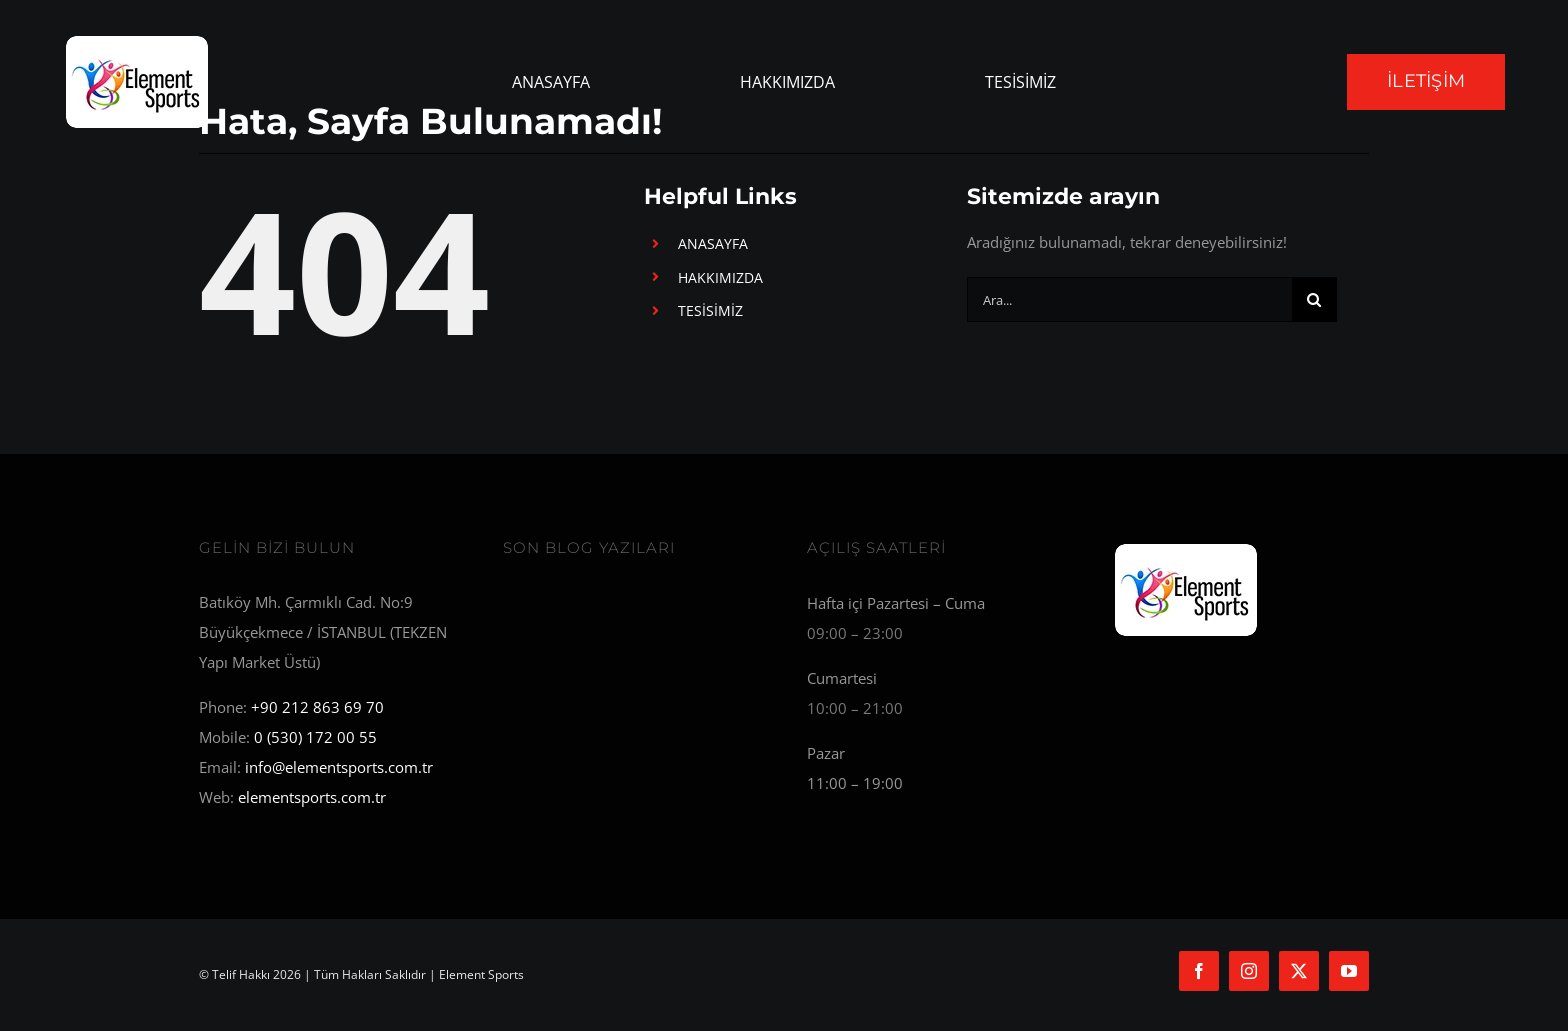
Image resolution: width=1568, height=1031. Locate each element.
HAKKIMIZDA (720, 277)
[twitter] (1299, 971)
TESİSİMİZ (710, 310)
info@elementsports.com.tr (339, 767)
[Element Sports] (1187, 547)
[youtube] (1349, 971)
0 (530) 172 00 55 (315, 737)
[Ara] (1314, 299)
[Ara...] (1129, 299)
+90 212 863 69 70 (317, 707)
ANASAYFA (713, 243)
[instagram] (1249, 971)
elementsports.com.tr (312, 797)
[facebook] (1199, 971)
